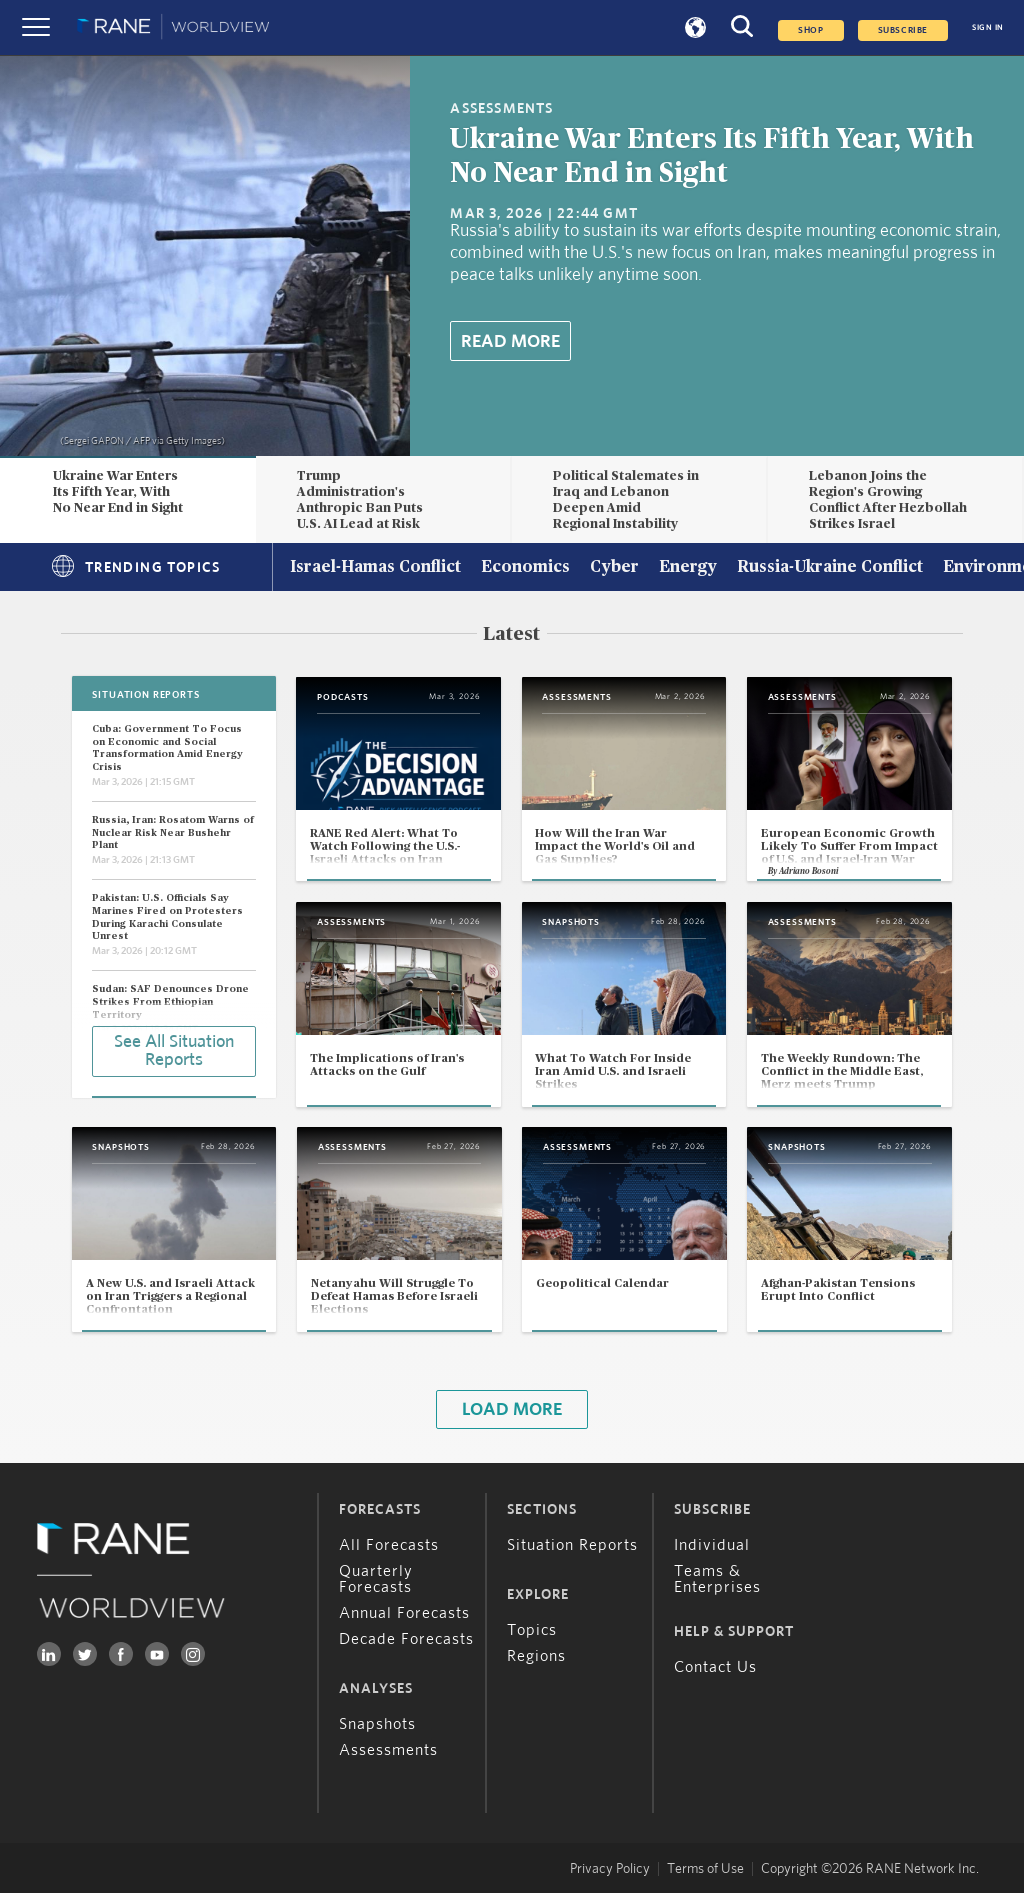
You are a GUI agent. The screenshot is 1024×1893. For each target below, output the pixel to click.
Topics (532, 1630)
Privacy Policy (610, 1869)
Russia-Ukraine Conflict (830, 568)
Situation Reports (572, 1545)
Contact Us (715, 1667)
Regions (536, 1656)
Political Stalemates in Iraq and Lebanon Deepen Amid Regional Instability (626, 499)
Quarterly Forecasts (376, 1579)
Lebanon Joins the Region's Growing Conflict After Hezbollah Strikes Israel (888, 499)
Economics (525, 568)
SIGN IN (988, 27)
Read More (510, 342)
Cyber (614, 568)
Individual (712, 1545)
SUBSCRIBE (903, 30)
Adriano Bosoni (808, 871)
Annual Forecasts (404, 1613)
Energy (688, 568)
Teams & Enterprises (717, 1579)
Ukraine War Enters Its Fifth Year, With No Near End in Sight (118, 492)
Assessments (388, 1750)
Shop (810, 30)
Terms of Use (705, 1869)
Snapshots (377, 1724)
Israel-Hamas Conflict (375, 568)
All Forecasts (389, 1545)
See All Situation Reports (174, 1051)
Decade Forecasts (406, 1639)
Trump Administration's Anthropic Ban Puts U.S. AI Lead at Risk (360, 499)
